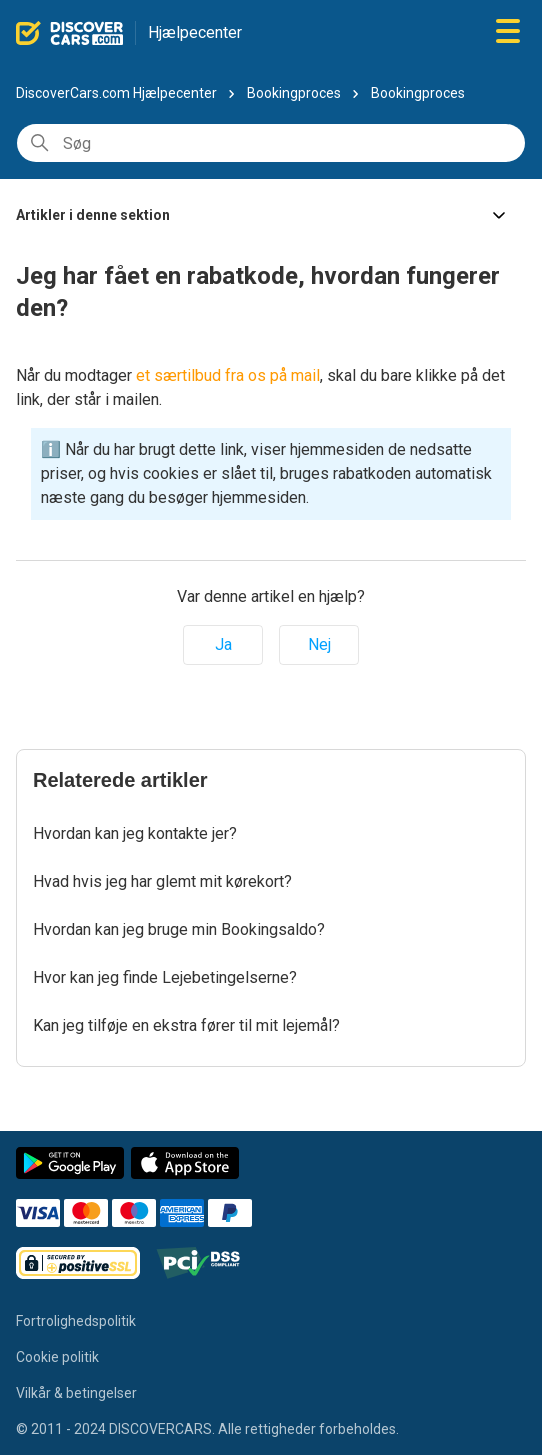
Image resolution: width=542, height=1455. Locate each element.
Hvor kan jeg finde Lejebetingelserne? (165, 977)
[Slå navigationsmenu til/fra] (508, 32)
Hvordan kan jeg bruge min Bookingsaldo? (179, 929)
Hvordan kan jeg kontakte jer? (135, 833)
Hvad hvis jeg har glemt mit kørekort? (162, 881)
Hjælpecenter (195, 32)
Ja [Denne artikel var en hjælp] (223, 644)
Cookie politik (57, 1357)
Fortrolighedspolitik (76, 1321)
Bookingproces (294, 93)
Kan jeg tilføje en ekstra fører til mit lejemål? (186, 1025)
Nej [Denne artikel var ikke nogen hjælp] (319, 644)
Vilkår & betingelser (76, 1393)
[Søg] (271, 143)
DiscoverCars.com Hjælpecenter (116, 93)
